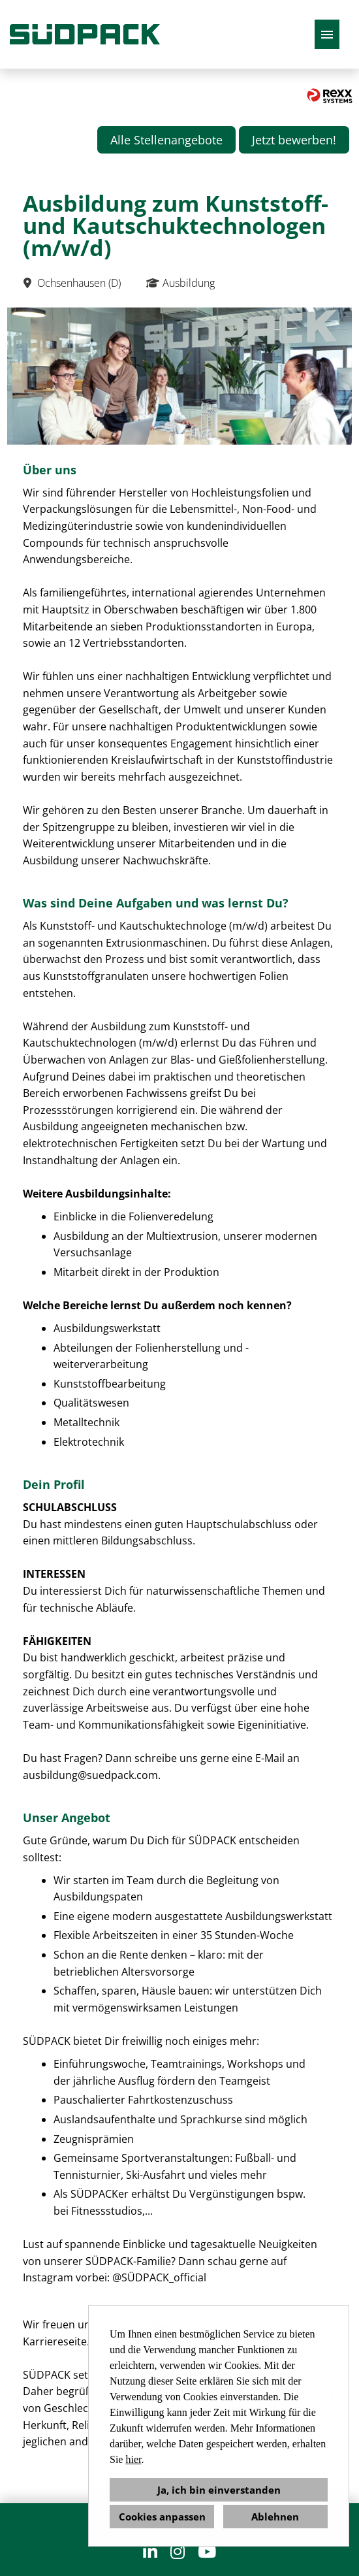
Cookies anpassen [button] (162, 2516)
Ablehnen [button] (275, 2516)
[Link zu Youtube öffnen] (207, 2551)
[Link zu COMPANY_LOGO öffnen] (85, 34)
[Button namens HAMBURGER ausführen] (327, 34)
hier (133, 2459)
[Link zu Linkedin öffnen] (150, 2551)
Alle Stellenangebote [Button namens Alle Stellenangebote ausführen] (166, 140)
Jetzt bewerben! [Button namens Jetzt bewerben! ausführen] (294, 140)
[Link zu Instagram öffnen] (177, 2551)
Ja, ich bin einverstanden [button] (219, 2489)
